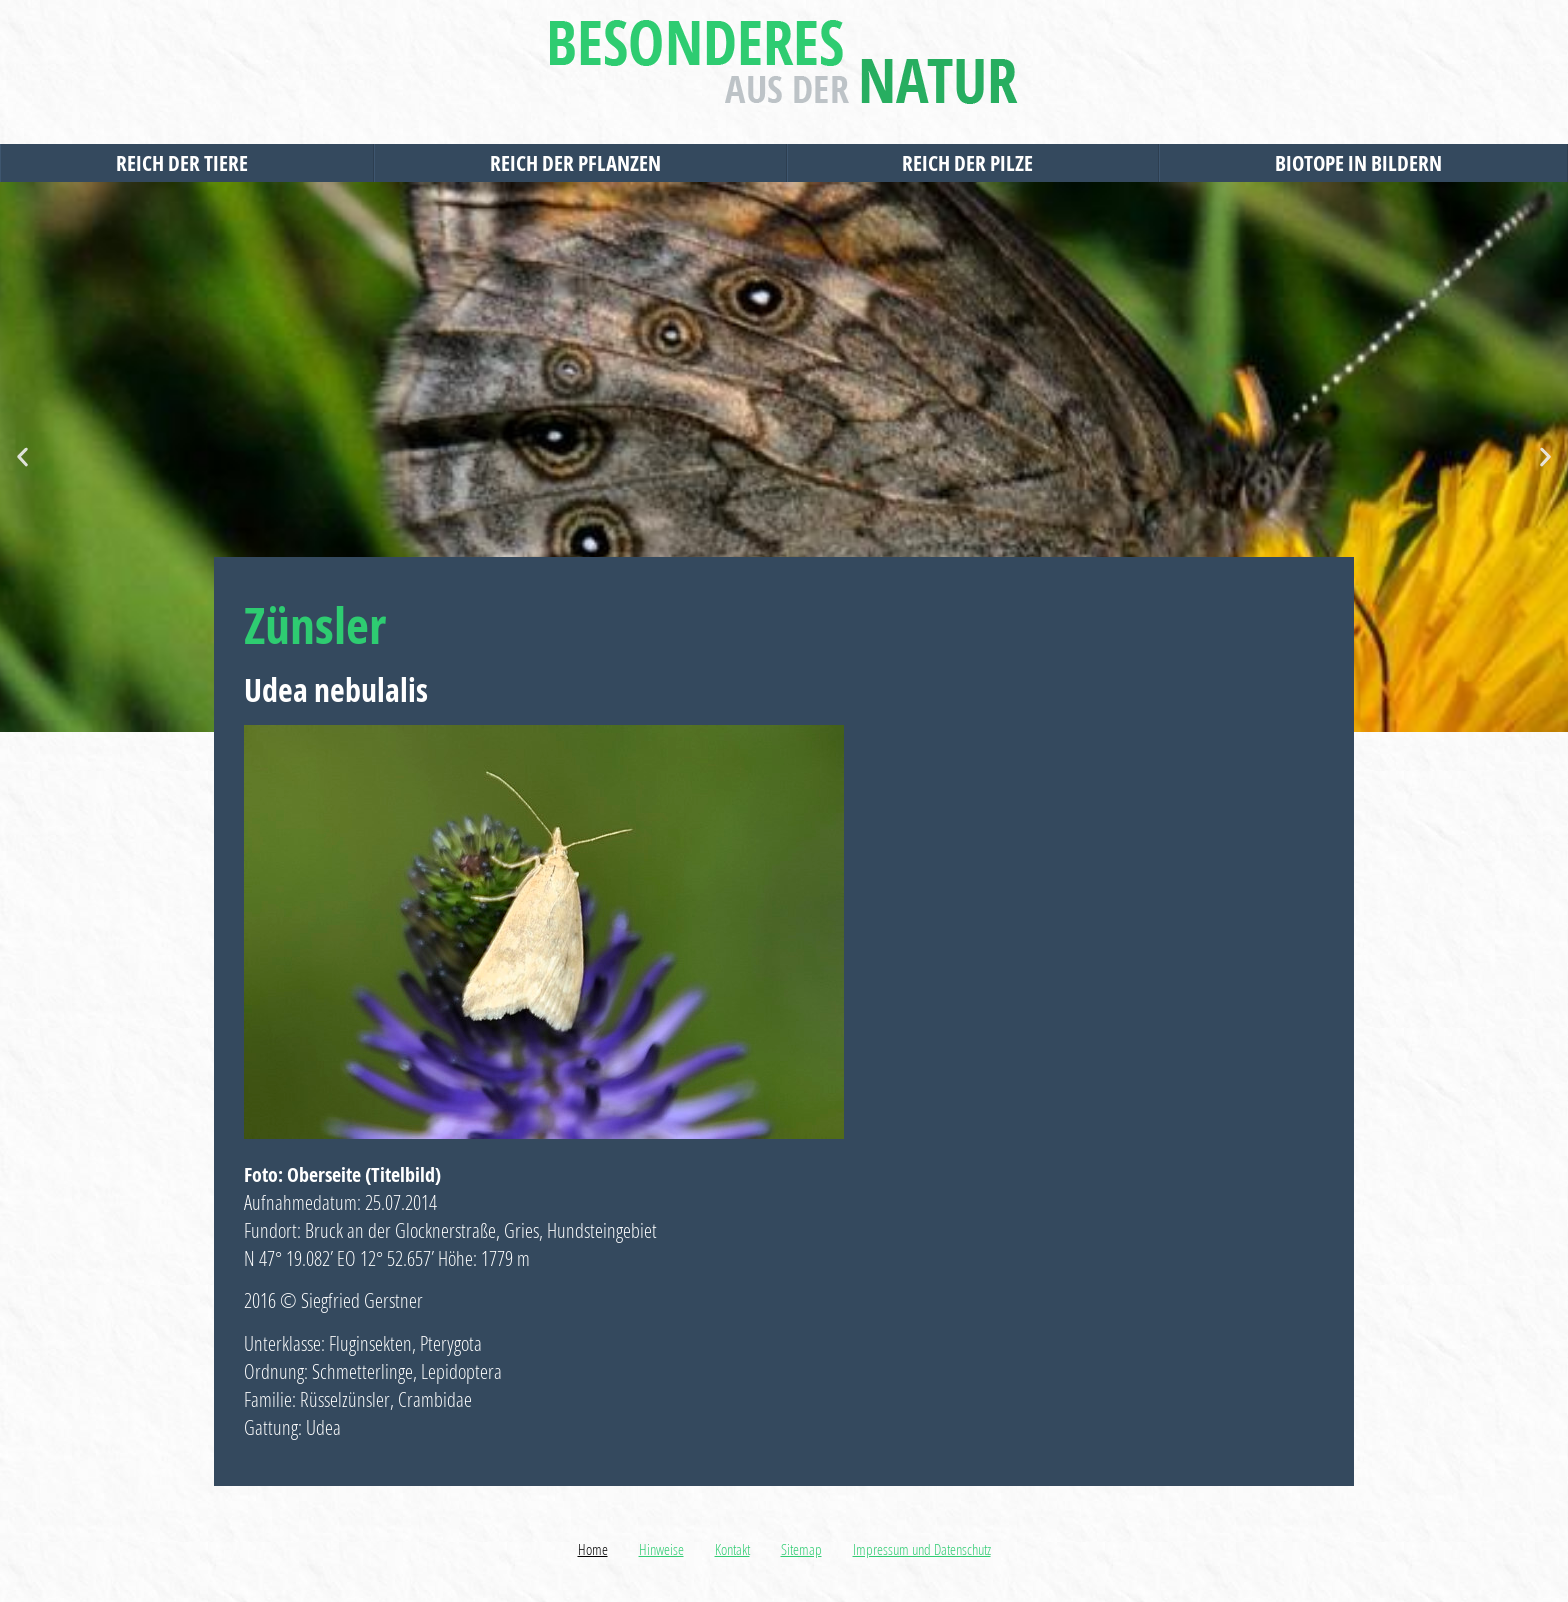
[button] (22, 457)
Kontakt (732, 1549)
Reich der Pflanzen (580, 163)
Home (593, 1549)
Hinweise (661, 1549)
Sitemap (801, 1549)
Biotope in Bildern (1363, 163)
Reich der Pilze (972, 163)
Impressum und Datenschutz (922, 1549)
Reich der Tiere (187, 163)
